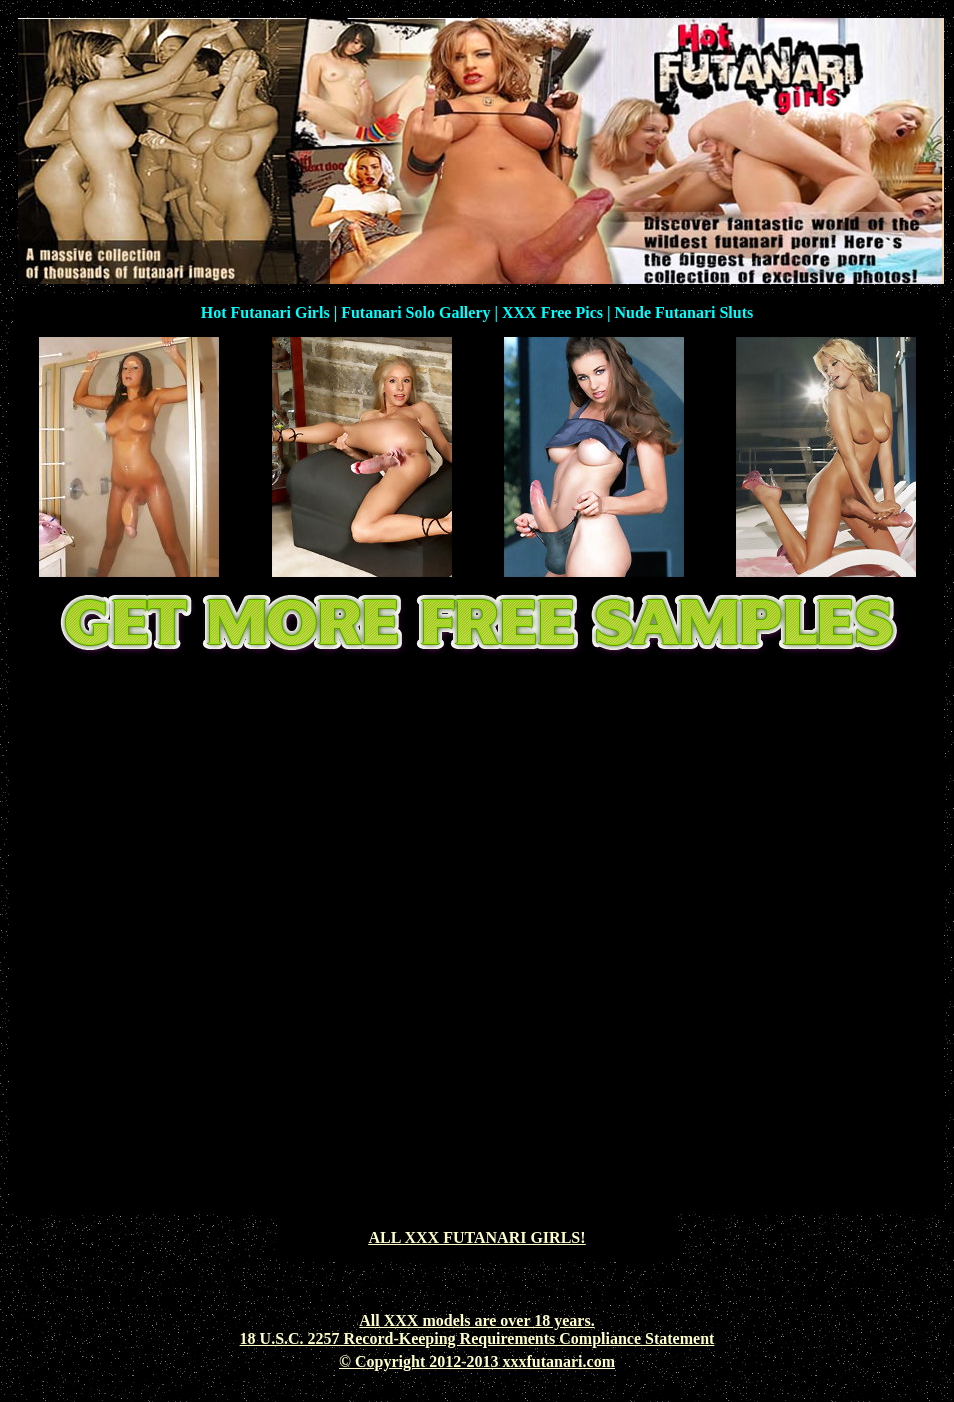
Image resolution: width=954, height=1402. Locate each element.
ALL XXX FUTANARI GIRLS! (476, 1237)
